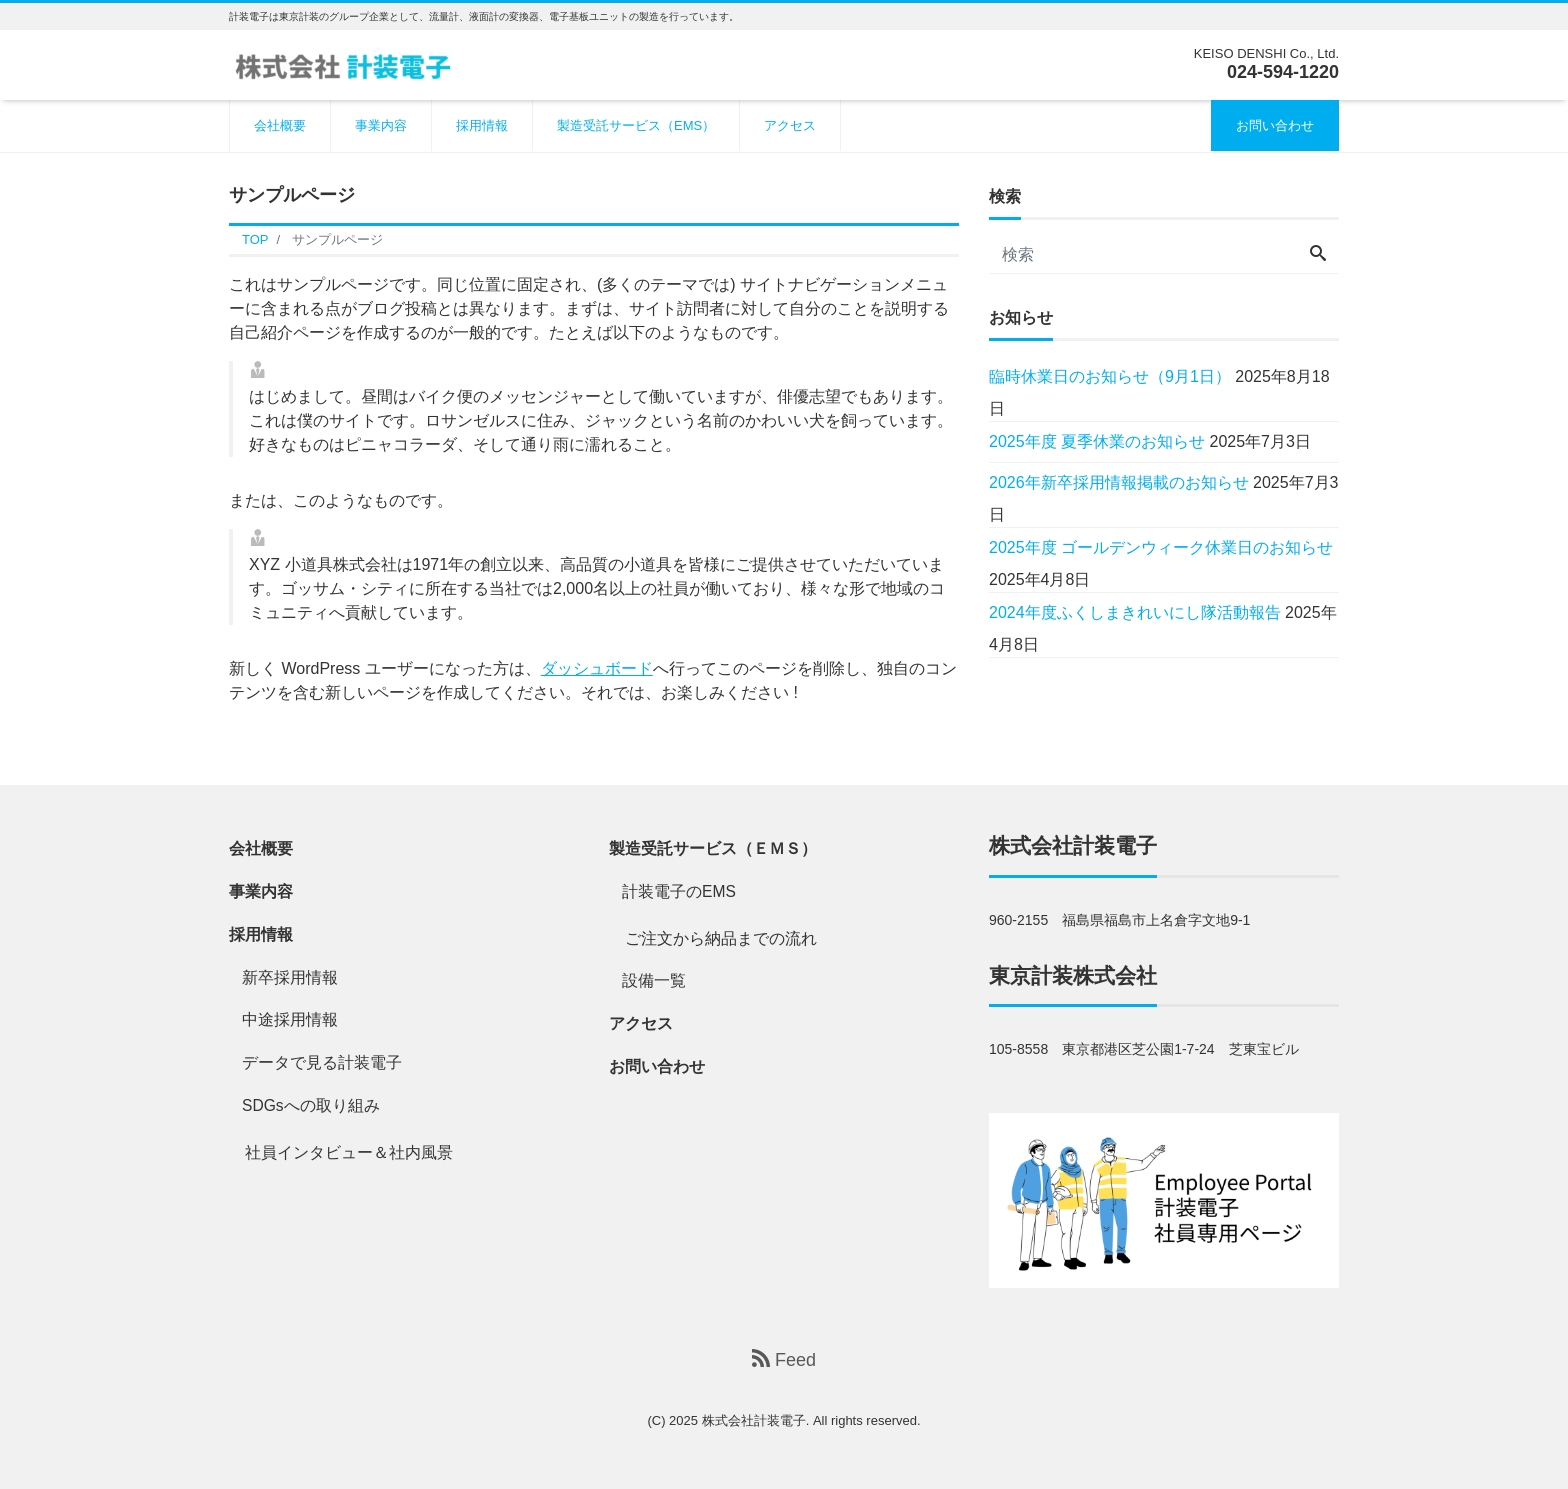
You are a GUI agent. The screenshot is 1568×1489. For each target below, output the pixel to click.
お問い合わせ (1275, 125)
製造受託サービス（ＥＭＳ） (713, 848)
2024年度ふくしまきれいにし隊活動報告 (1135, 612)
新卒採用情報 (290, 977)
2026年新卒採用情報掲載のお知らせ (1119, 482)
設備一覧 (654, 980)
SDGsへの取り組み (311, 1105)
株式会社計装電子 (1073, 845)
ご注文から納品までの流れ (721, 938)
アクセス (790, 125)
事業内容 (381, 125)
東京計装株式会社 (1073, 975)
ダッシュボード (597, 668)
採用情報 (482, 125)
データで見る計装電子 (322, 1062)
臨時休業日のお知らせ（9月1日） (1110, 376)
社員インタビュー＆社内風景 (349, 1152)
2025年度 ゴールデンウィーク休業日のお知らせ (1161, 547)
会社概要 (280, 125)
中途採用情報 (290, 1019)
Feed (784, 1359)
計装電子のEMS (679, 891)
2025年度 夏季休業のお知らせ (1097, 441)
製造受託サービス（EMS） (636, 125)
